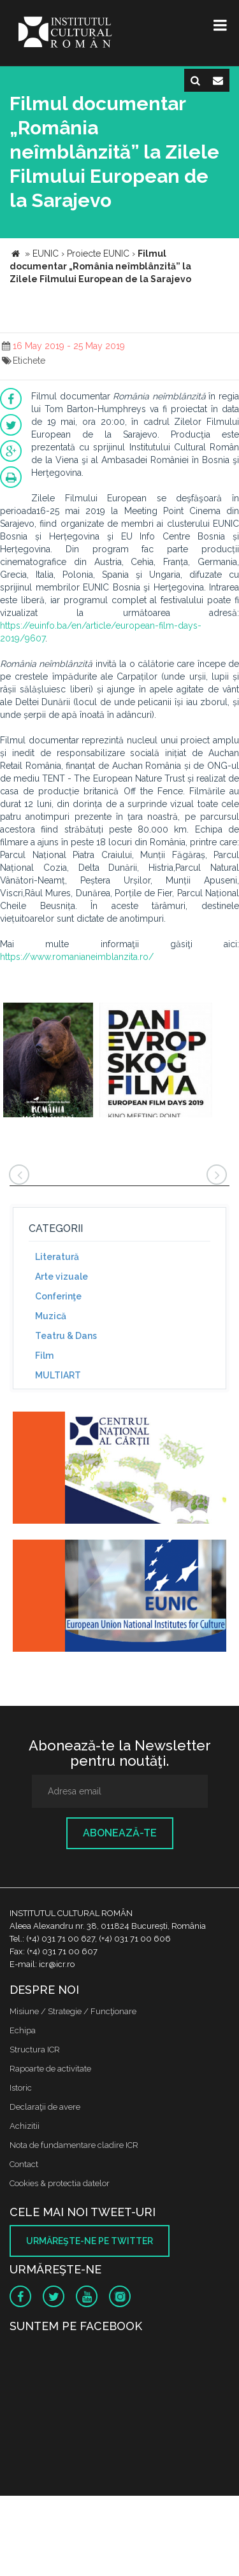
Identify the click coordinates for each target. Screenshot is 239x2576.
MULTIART (58, 1375)
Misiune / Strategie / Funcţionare (73, 2011)
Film (44, 1355)
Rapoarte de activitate (50, 2068)
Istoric (21, 2088)
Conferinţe (58, 1296)
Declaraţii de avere (45, 2107)
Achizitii (25, 2126)
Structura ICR (35, 2049)
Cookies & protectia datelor (60, 2183)
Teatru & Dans (66, 1336)
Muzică (50, 1316)
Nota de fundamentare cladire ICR (74, 2145)
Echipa (23, 2030)
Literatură (57, 1257)
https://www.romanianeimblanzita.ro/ (77, 957)
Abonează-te (120, 1833)
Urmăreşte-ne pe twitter (89, 2241)
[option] (48, 1061)
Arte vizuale (61, 1276)
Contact (24, 2164)
